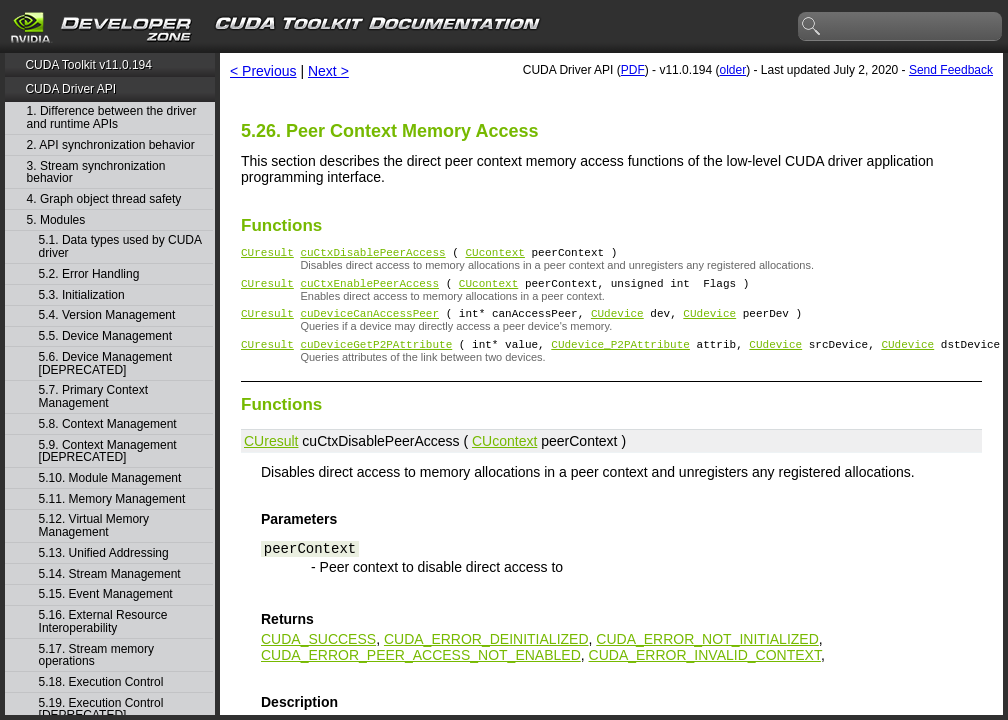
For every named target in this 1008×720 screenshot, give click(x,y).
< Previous (263, 71)
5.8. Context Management (108, 424)
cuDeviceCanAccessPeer (369, 321)
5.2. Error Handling (89, 274)
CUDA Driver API (70, 89)
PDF (633, 70)
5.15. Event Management (106, 594)
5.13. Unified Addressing (104, 553)
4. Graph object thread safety (104, 199)
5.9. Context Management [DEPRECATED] (108, 451)
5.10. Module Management (110, 478)
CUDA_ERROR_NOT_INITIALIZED (707, 651)
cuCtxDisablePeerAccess (372, 254)
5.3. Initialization (82, 295)
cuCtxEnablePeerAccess (369, 288)
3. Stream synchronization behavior (96, 172)
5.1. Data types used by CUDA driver (120, 246)
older (732, 70)
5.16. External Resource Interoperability (103, 621)
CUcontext (494, 254)
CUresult (267, 254)
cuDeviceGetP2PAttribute (376, 355)
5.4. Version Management (107, 315)
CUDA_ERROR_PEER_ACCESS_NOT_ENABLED (421, 667)
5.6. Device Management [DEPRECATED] (105, 363)
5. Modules (56, 220)
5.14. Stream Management (110, 574)
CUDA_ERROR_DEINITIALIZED (486, 651)
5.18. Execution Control (101, 682)
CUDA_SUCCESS (318, 651)
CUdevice (617, 321)
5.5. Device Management (105, 336)
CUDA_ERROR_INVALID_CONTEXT (705, 667)
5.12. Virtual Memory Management (94, 525)
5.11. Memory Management (112, 499)
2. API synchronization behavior (111, 145)
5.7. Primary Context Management (93, 396)
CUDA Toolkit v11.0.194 (88, 65)
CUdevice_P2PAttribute (620, 355)
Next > (328, 71)
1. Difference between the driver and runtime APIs (112, 117)
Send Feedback (951, 70)
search (812, 27)
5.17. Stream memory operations (96, 655)
